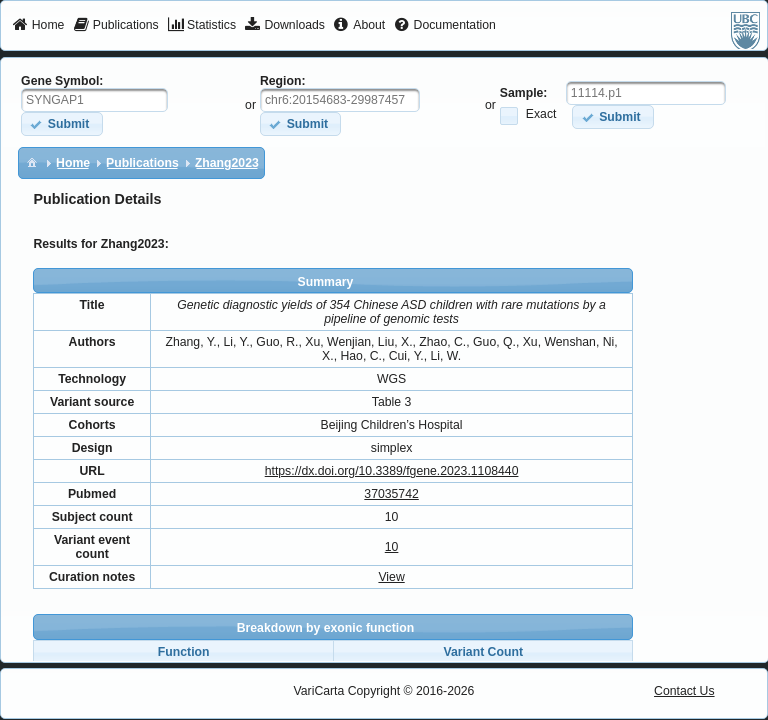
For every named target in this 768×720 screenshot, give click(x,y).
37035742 (391, 494)
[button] (61, 123)
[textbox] (94, 100)
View (391, 577)
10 (392, 547)
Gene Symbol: (62, 81)
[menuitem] (38, 26)
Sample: (524, 93)
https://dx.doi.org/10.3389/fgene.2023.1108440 (392, 471)
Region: (283, 81)
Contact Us (684, 691)
